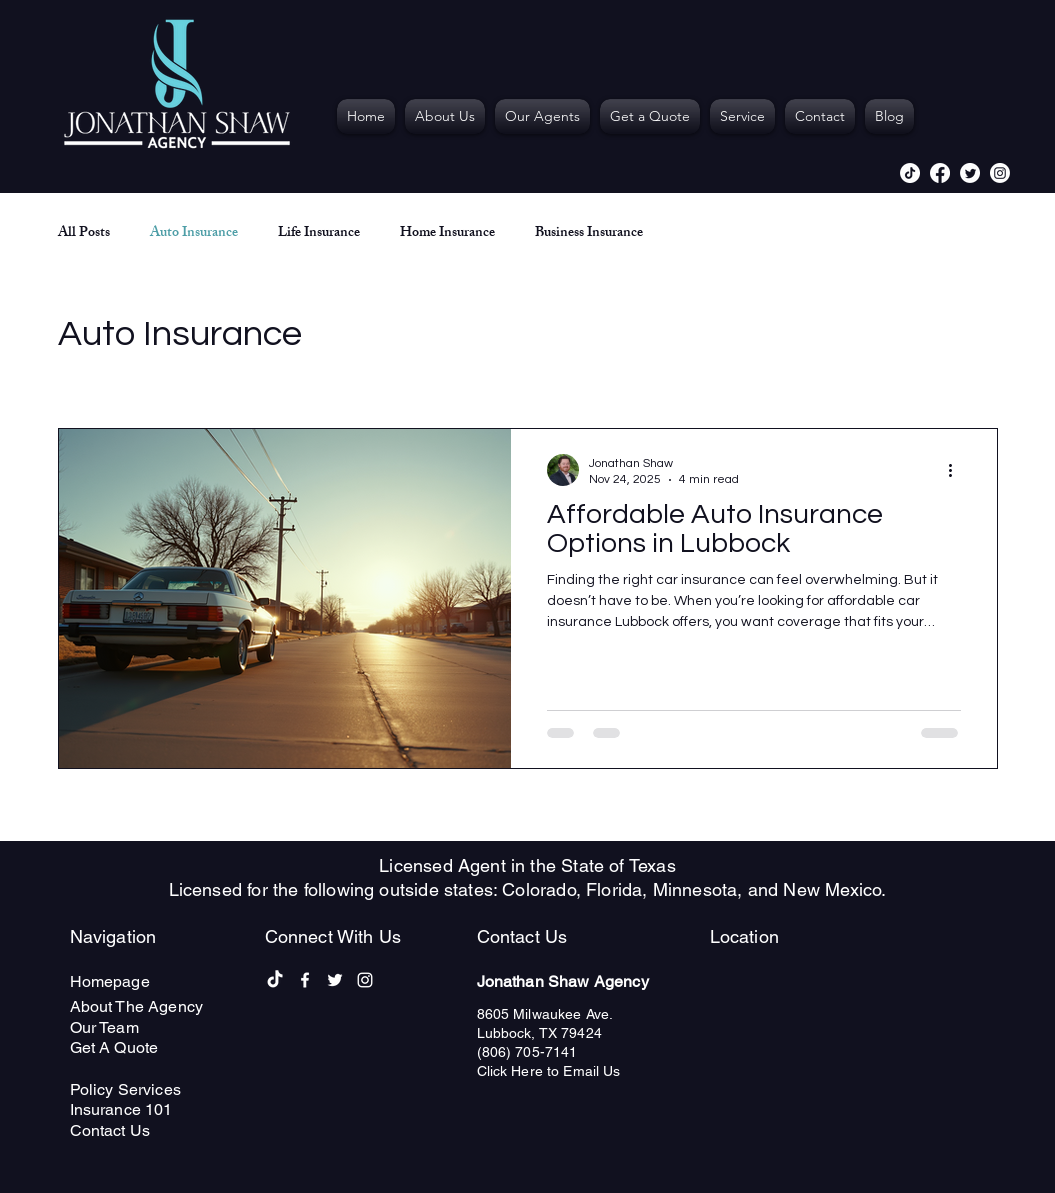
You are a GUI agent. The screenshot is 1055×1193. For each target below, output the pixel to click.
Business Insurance (589, 233)
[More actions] (958, 470)
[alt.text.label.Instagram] (1000, 173)
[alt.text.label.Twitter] (970, 173)
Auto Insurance (194, 233)
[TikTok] (910, 173)
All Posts (84, 233)
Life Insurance (319, 233)
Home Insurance (447, 233)
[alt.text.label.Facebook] (940, 173)
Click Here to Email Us (549, 1071)
